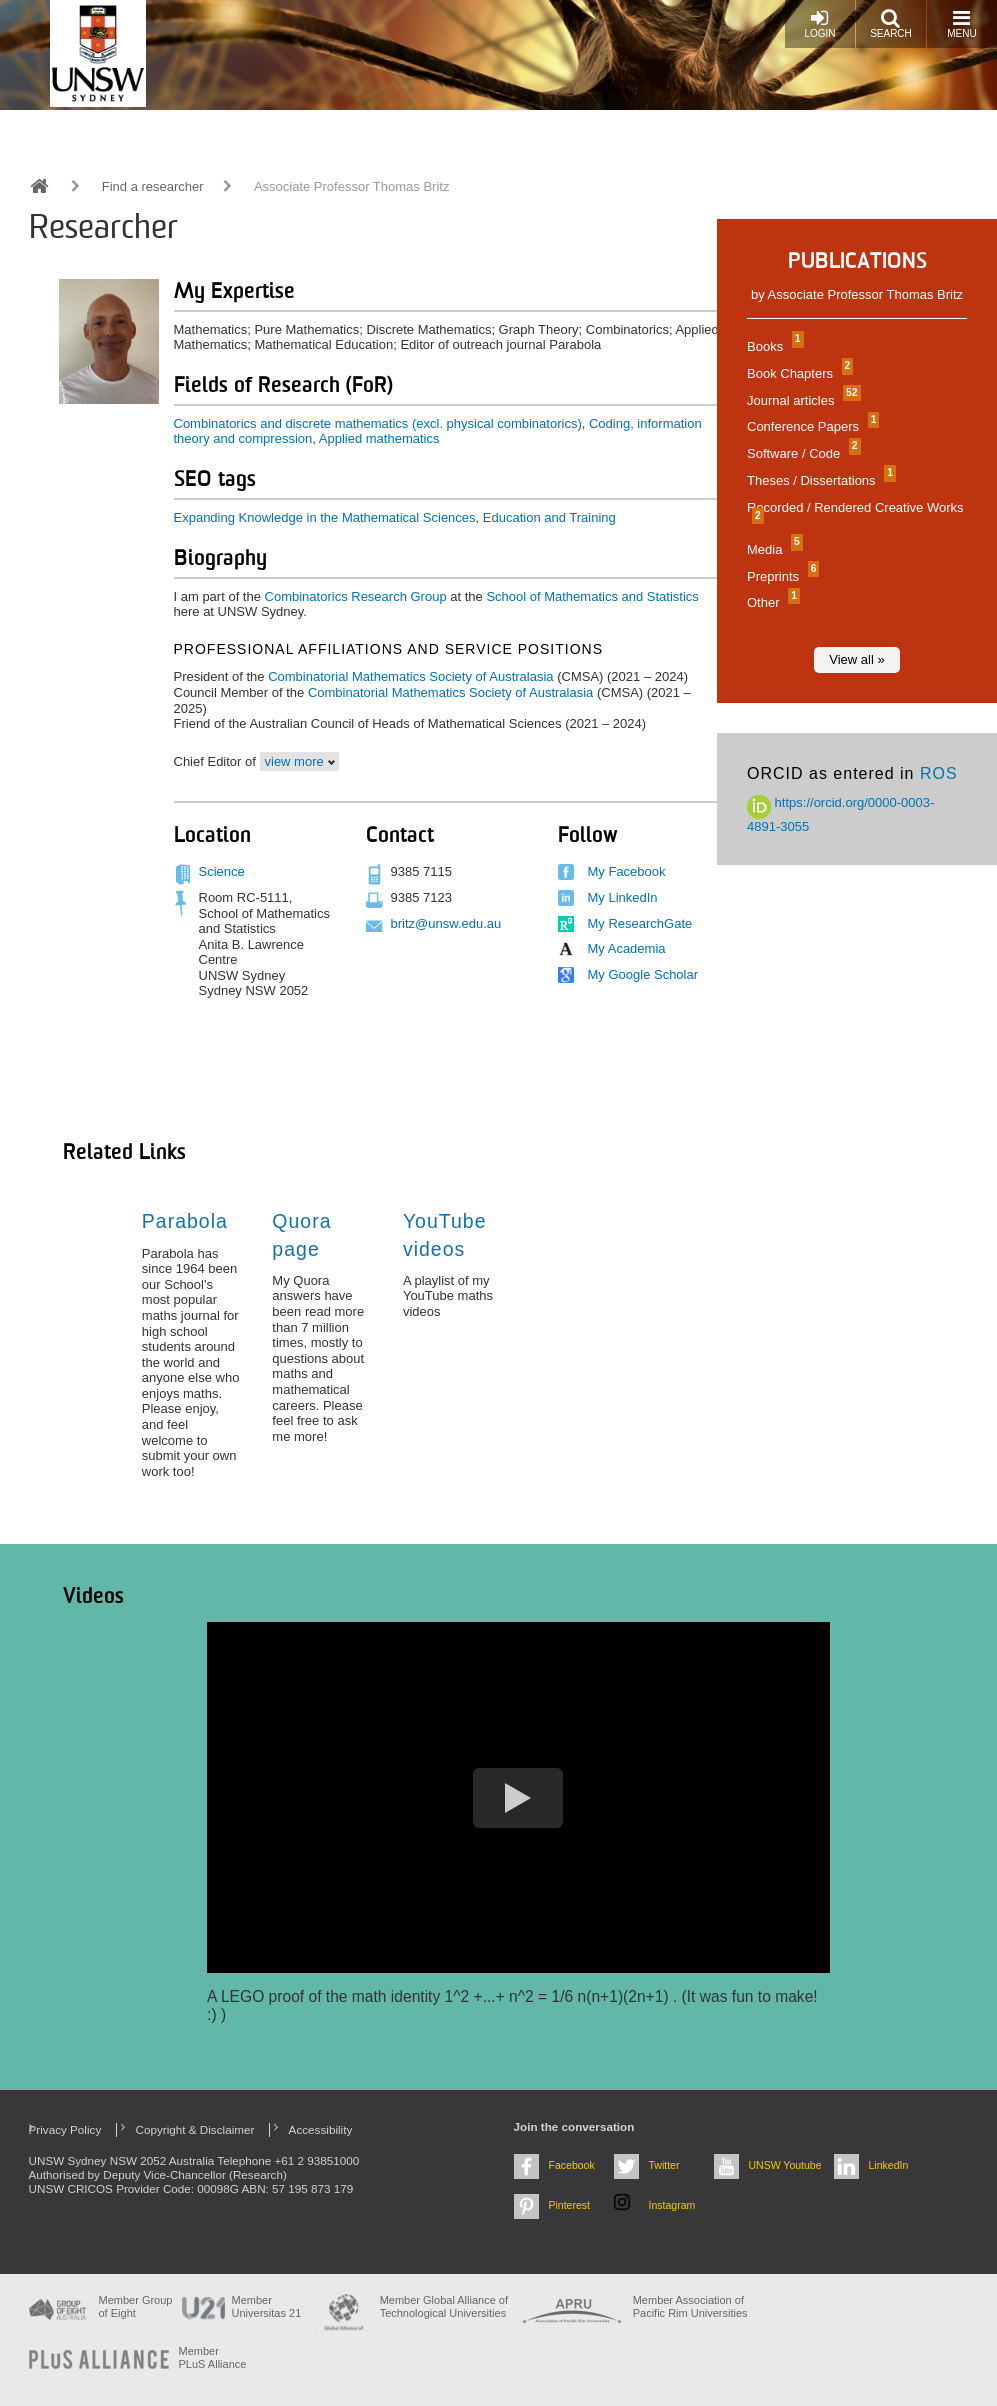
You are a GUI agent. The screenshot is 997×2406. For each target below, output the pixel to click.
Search (891, 23)
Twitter (664, 2165)
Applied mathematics (379, 438)
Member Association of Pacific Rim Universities (690, 2306)
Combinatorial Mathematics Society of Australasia (410, 676)
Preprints (780, 576)
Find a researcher (153, 186)
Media (772, 549)
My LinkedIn (623, 897)
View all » (856, 659)
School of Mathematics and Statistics (592, 596)
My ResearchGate (640, 923)
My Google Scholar (643, 974)
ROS (939, 773)
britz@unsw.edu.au (446, 923)
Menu (961, 23)
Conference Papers (810, 426)
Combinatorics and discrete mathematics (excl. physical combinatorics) (378, 423)
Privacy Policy (65, 2129)
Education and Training (549, 517)
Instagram (672, 2205)
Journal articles (801, 400)
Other (771, 602)
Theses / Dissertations (819, 480)
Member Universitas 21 (267, 2306)
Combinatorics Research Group (356, 596)
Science (222, 871)
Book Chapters (797, 373)
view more (294, 761)
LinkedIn (889, 2165)
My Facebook (627, 871)
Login (819, 23)
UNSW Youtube (785, 2165)
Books (773, 346)
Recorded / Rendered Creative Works (855, 512)
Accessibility (321, 2129)
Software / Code (801, 453)
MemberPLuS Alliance (213, 2357)
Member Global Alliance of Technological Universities (444, 2306)
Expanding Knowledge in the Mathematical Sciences (325, 517)
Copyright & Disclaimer (195, 2129)
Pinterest (570, 2205)
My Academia (627, 948)
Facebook (572, 2165)
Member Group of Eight (136, 2306)
